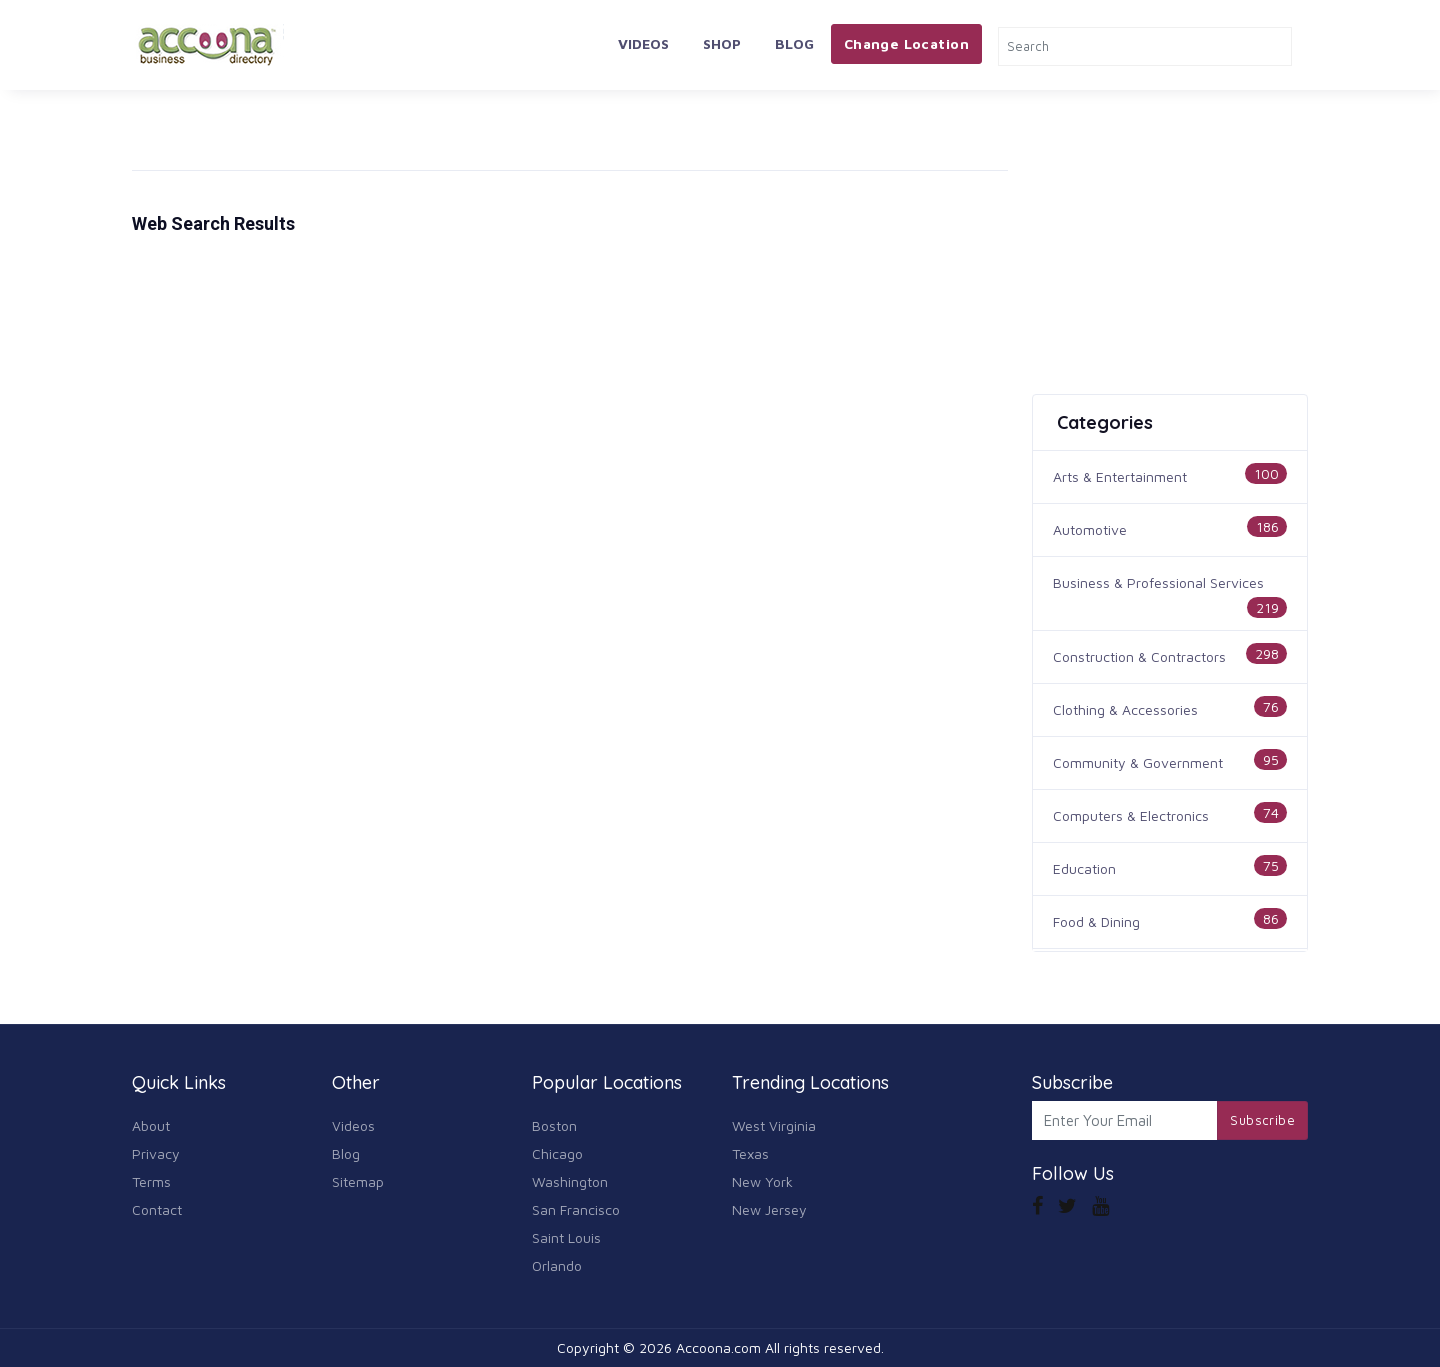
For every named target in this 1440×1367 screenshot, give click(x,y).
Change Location (906, 43)
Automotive (1090, 529)
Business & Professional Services (1158, 582)
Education (1084, 868)
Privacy (156, 1153)
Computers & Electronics (1131, 815)
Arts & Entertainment (1120, 476)
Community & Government (1138, 762)
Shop (722, 43)
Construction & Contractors (1139, 656)
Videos (643, 43)
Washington (570, 1181)
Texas (750, 1153)
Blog (794, 43)
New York (762, 1181)
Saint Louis (566, 1237)
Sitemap (358, 1181)
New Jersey (769, 1209)
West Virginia (774, 1125)
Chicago (557, 1153)
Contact (157, 1209)
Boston (554, 1125)
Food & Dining (1096, 921)
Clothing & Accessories (1125, 709)
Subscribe (1262, 1120)
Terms (151, 1181)
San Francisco (576, 1209)
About (151, 1125)
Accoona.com (718, 1347)
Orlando (557, 1265)
